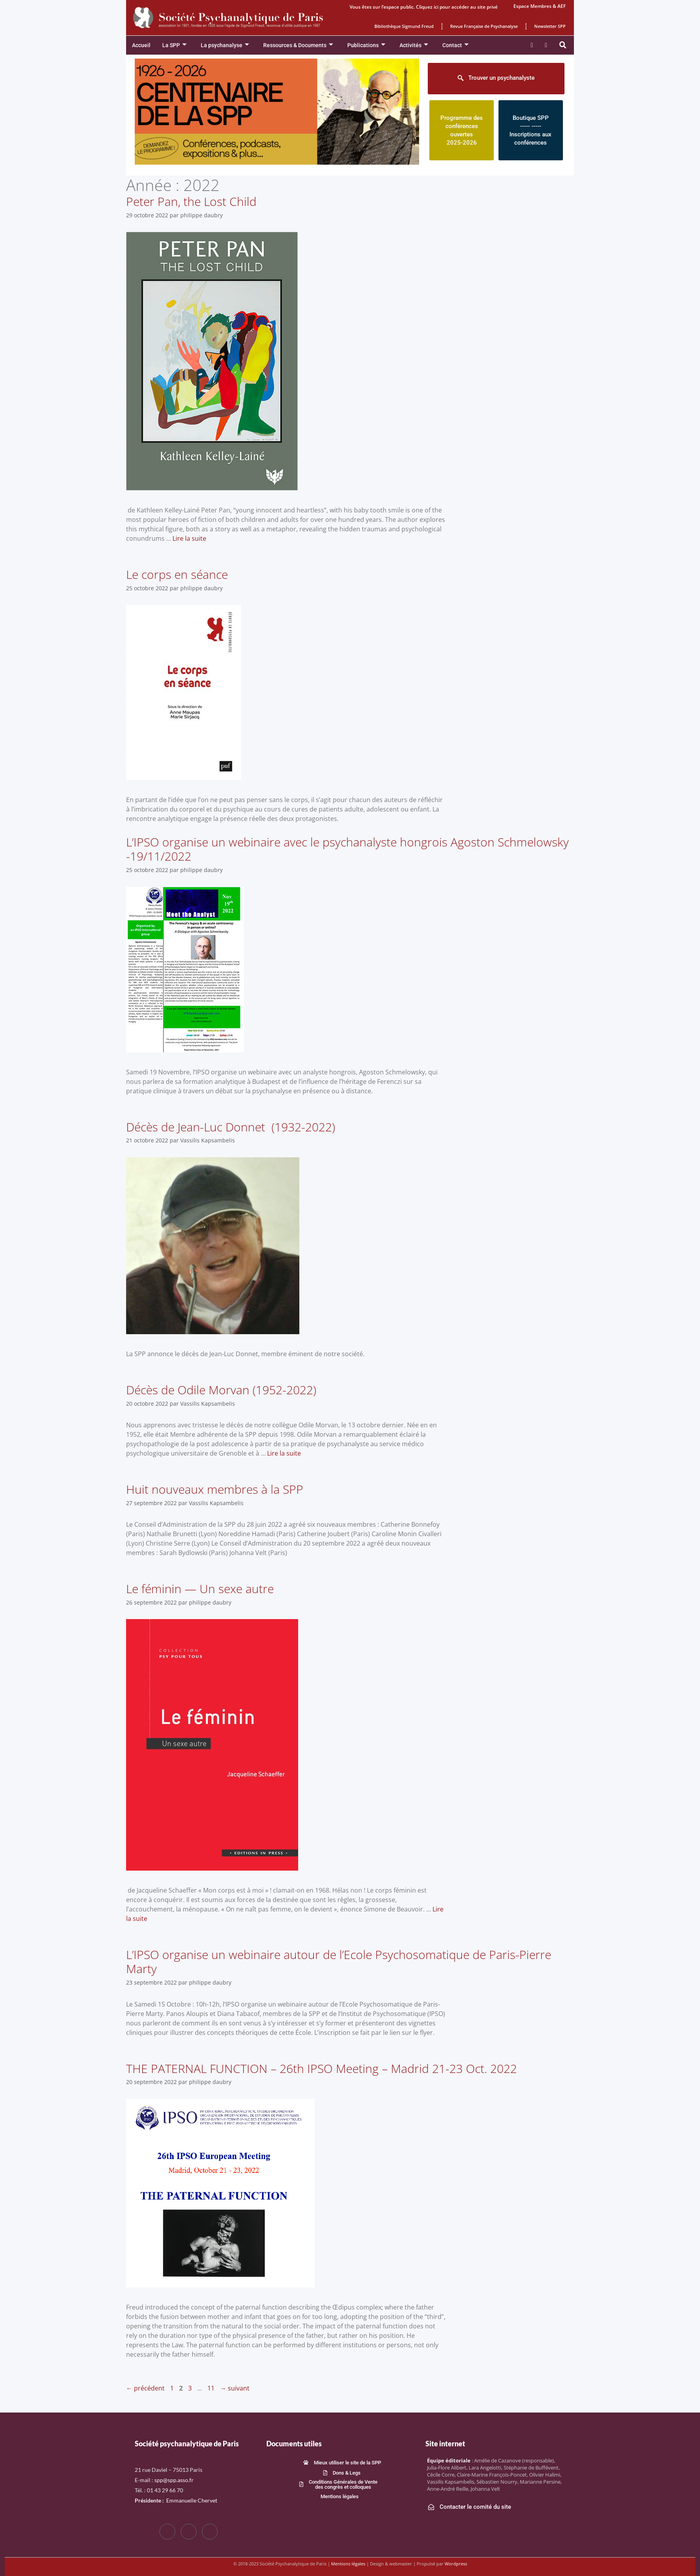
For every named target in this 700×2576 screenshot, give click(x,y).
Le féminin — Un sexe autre (200, 1589)
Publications (366, 45)
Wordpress (456, 2564)
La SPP (174, 45)
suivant (234, 2388)
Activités (413, 45)
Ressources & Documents (298, 45)
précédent (145, 2388)
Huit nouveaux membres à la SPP (214, 1489)
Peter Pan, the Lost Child (191, 201)
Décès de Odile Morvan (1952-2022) (221, 1390)
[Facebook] (167, 2531)
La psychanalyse (225, 45)
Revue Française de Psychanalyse (484, 26)
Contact (455, 45)
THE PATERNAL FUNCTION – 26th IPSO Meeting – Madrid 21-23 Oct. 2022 (321, 2068)
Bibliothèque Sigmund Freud (404, 26)
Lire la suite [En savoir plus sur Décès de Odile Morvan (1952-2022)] (284, 1453)
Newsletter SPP (550, 26)
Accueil (141, 45)
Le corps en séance (177, 574)
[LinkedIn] (210, 2531)
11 (211, 2388)
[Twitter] (188, 2531)
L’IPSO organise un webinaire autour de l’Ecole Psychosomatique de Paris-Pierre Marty (338, 1961)
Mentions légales (348, 2564)
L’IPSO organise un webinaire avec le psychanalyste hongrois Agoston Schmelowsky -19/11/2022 (347, 849)
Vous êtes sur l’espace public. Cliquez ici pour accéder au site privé (424, 7)
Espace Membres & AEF (539, 6)
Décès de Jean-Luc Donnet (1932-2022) (230, 1127)
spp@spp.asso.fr (174, 2480)
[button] (563, 45)
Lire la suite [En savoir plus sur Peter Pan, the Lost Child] (189, 538)
